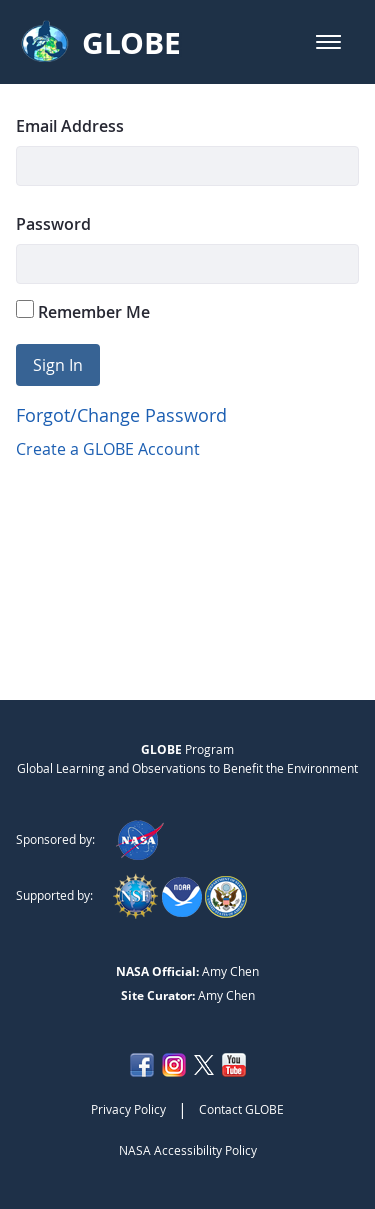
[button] (328, 42)
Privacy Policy (128, 1109)
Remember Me (83, 311)
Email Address (70, 126)
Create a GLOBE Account (108, 449)
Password (53, 224)
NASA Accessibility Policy (188, 1150)
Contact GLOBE (241, 1109)
